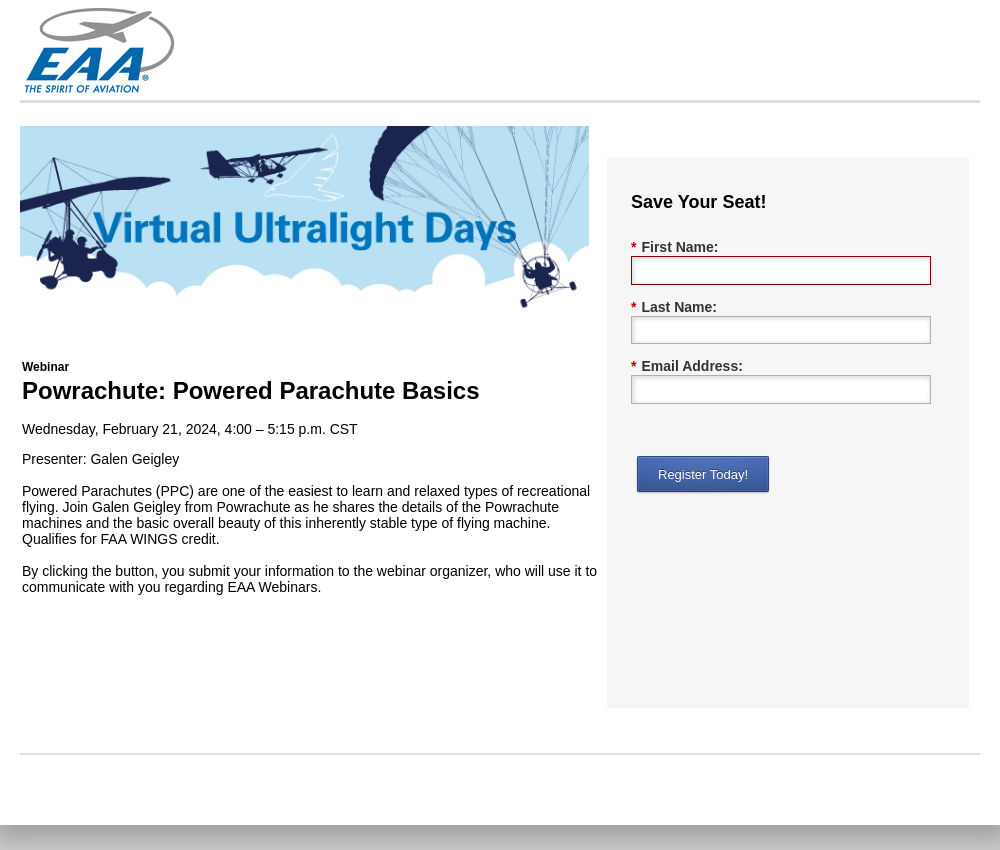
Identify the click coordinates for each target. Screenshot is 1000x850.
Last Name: (674, 307)
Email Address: (687, 366)
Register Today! (703, 474)
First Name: (674, 247)
